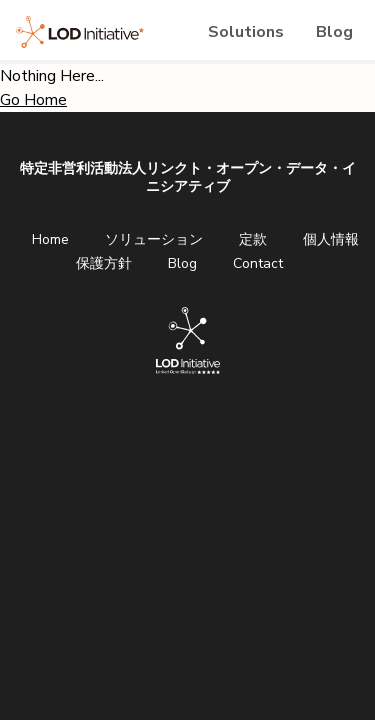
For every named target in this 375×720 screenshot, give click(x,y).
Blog (334, 32)
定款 (253, 239)
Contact (258, 263)
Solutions (246, 32)
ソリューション (154, 239)
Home (50, 239)
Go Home (33, 100)
